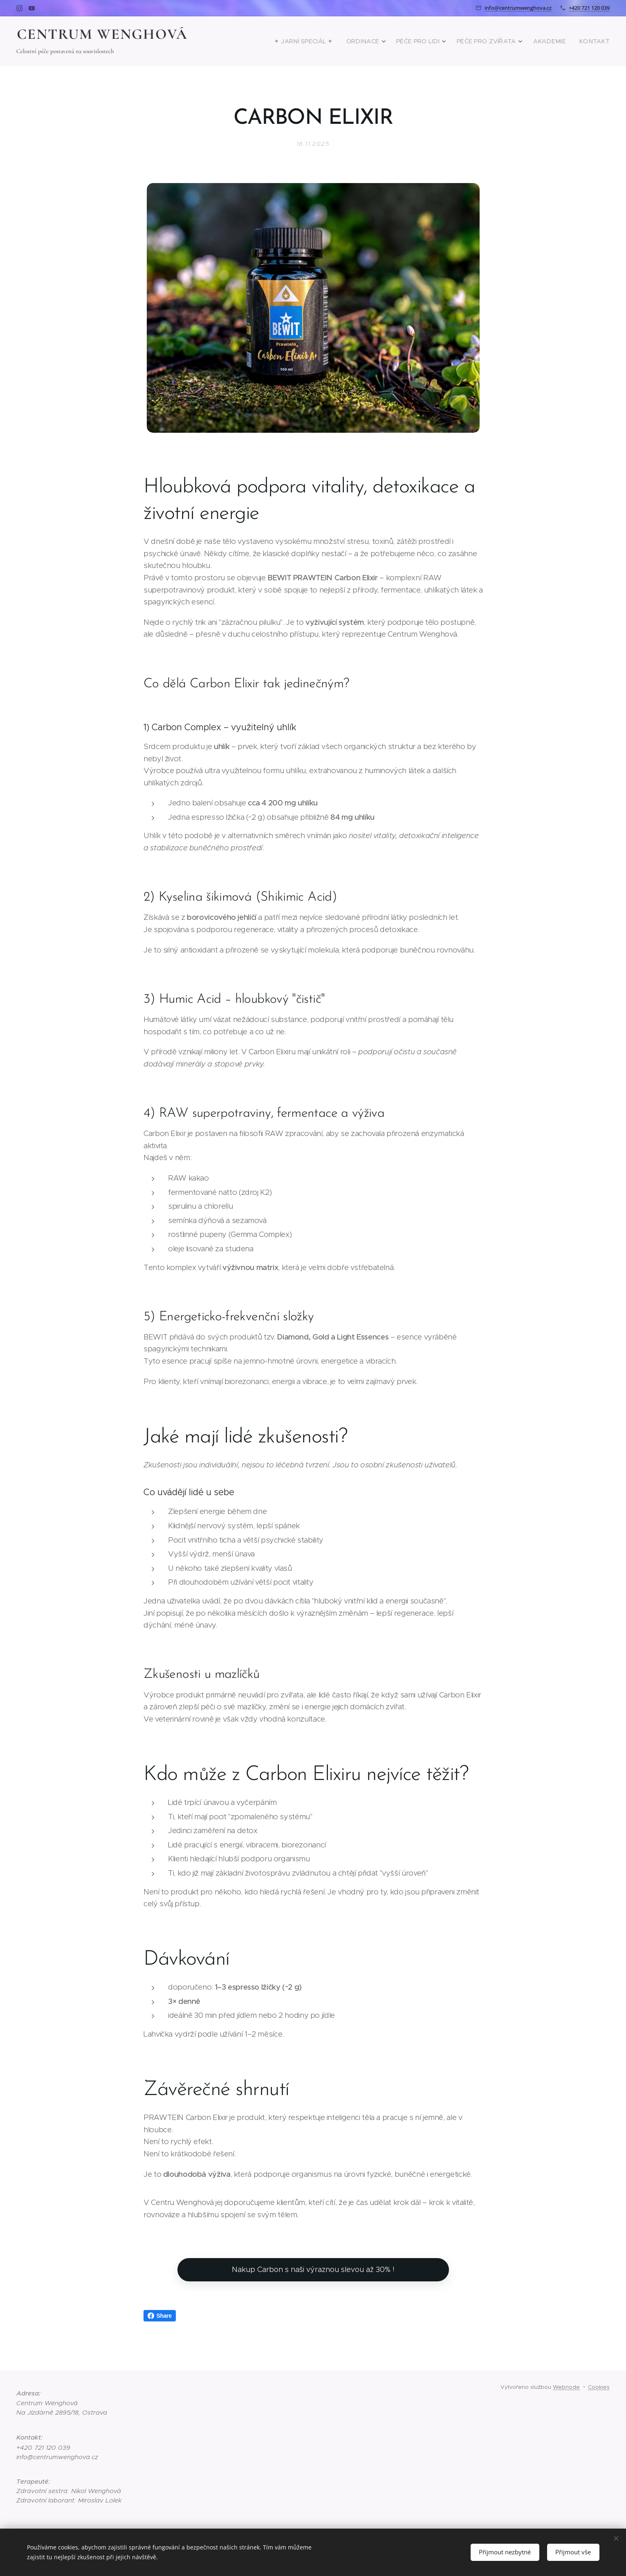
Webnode (566, 2387)
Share (160, 2315)
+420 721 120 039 (589, 7)
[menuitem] (330, 41)
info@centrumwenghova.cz (518, 7)
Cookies (599, 2387)
